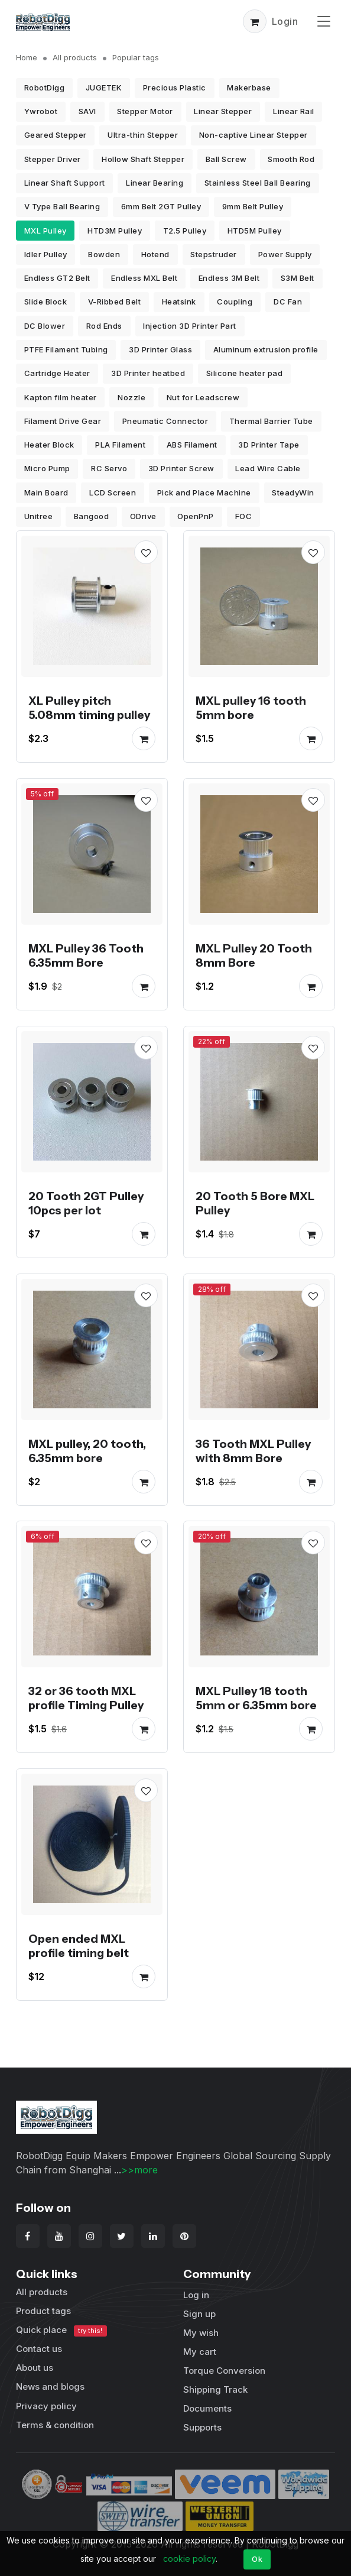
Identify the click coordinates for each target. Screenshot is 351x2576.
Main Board (46, 492)
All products (75, 57)
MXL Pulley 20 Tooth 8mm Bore (254, 955)
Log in (196, 2294)
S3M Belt (297, 278)
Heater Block (49, 444)
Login (285, 21)
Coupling (234, 301)
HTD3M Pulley (114, 230)
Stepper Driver (52, 159)
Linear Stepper (223, 111)
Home (26, 57)
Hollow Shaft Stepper (143, 159)
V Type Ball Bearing (62, 206)
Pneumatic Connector (165, 421)
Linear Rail (293, 111)
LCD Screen (112, 492)
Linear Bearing (154, 182)
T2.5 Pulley (185, 230)
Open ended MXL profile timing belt (78, 1946)
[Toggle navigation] (324, 21)
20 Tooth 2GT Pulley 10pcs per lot (86, 1203)
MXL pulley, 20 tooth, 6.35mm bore (87, 1451)
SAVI (87, 111)
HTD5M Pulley (255, 230)
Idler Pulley (45, 254)
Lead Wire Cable (268, 468)
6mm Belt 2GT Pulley (161, 206)
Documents (207, 2408)
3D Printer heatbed (148, 373)
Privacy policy (46, 2406)
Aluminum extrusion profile (265, 349)
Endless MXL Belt (144, 278)
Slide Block (45, 301)
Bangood (91, 516)
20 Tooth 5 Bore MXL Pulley (255, 1203)
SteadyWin (293, 492)
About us (34, 2367)
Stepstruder (213, 254)
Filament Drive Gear (63, 421)
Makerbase (249, 87)
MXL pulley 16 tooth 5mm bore (251, 708)
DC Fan (288, 301)
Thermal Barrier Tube (271, 421)
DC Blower (45, 325)
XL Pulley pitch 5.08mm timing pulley (89, 708)
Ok (257, 2559)
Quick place (61, 2330)
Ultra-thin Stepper (143, 135)
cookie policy (189, 2559)
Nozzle (131, 397)
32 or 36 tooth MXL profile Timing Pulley (86, 1698)
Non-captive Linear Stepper (253, 135)
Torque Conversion (224, 2370)
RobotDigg (44, 87)
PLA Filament (120, 444)
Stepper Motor (145, 111)
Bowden (104, 254)
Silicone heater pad (244, 373)
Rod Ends (104, 325)
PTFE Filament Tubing (66, 349)
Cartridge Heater (57, 373)
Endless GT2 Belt (57, 278)
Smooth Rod (291, 159)
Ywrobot (41, 111)
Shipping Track (215, 2389)
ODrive (143, 516)
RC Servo (109, 468)
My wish (201, 2332)
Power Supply (285, 254)
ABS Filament (192, 444)
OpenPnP (195, 516)
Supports (202, 2427)
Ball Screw (226, 159)
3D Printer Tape (269, 444)
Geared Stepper (55, 135)
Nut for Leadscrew (203, 397)
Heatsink (179, 301)
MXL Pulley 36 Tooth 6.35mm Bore (86, 955)
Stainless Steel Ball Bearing (257, 182)
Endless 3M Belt (229, 278)
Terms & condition (55, 2425)
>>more (139, 2170)
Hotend (155, 254)
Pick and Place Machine (204, 492)
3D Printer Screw (181, 468)
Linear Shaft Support (64, 182)
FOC (243, 516)
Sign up (199, 2313)
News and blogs (50, 2386)
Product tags (43, 2310)
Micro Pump (47, 468)
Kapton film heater (60, 397)
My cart (199, 2351)
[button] (254, 21)
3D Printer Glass (160, 349)
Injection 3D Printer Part (189, 325)
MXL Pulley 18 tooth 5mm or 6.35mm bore (256, 1698)
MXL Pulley (45, 230)
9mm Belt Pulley (253, 206)
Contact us (39, 2348)
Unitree (38, 516)
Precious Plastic (174, 87)
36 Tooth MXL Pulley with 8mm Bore (253, 1451)
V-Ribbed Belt (114, 301)
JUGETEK (104, 87)
